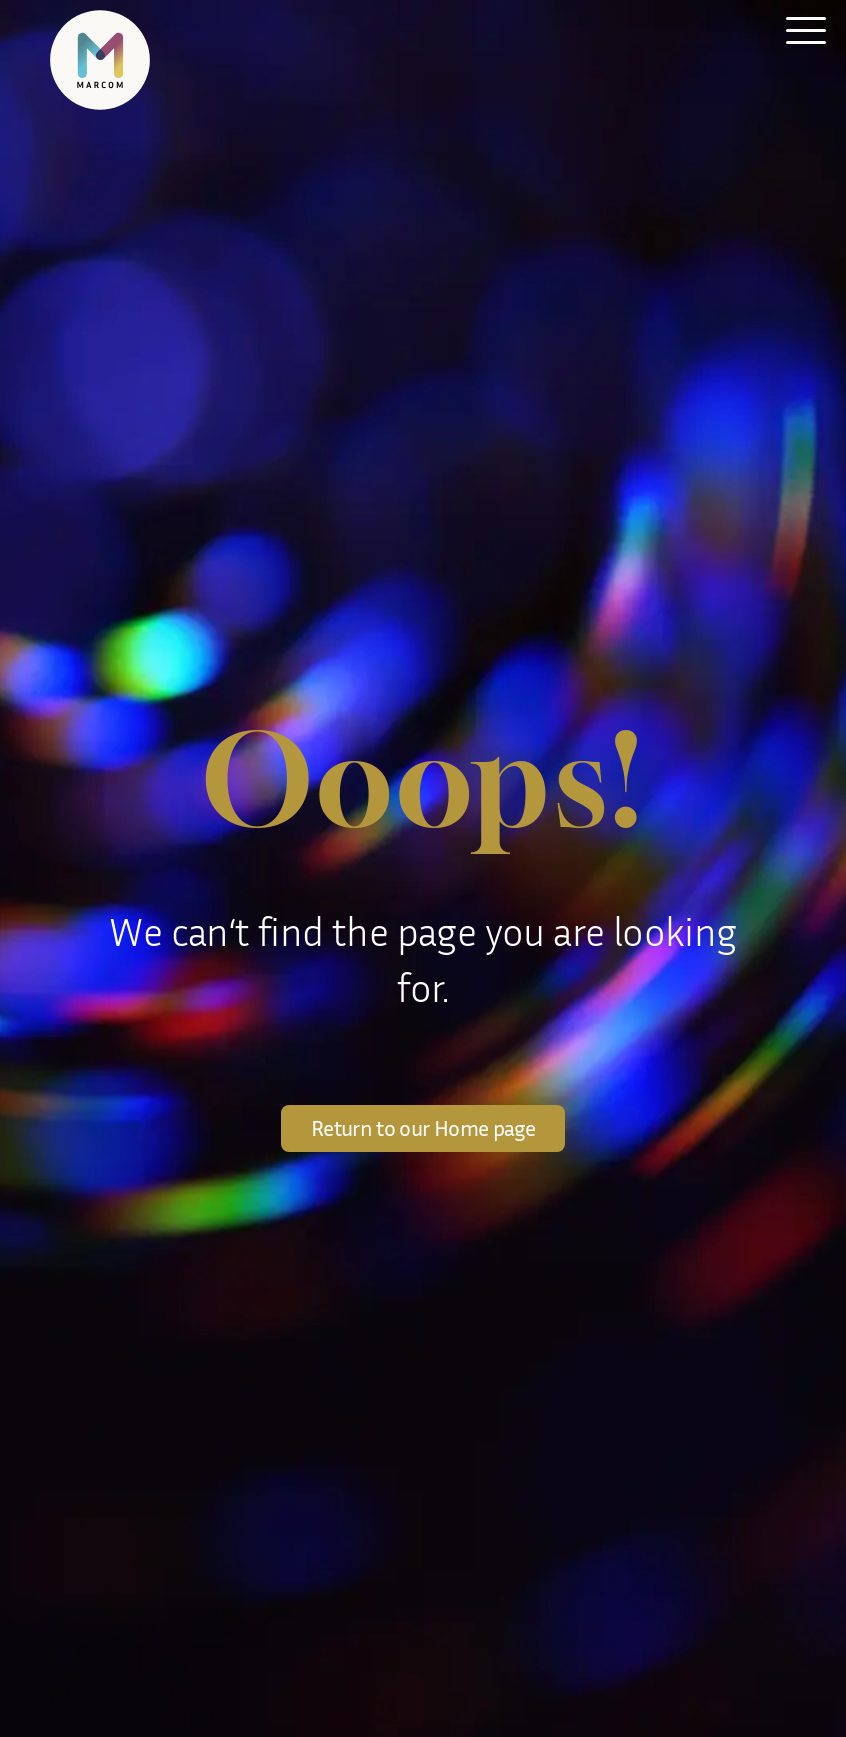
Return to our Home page (423, 1128)
